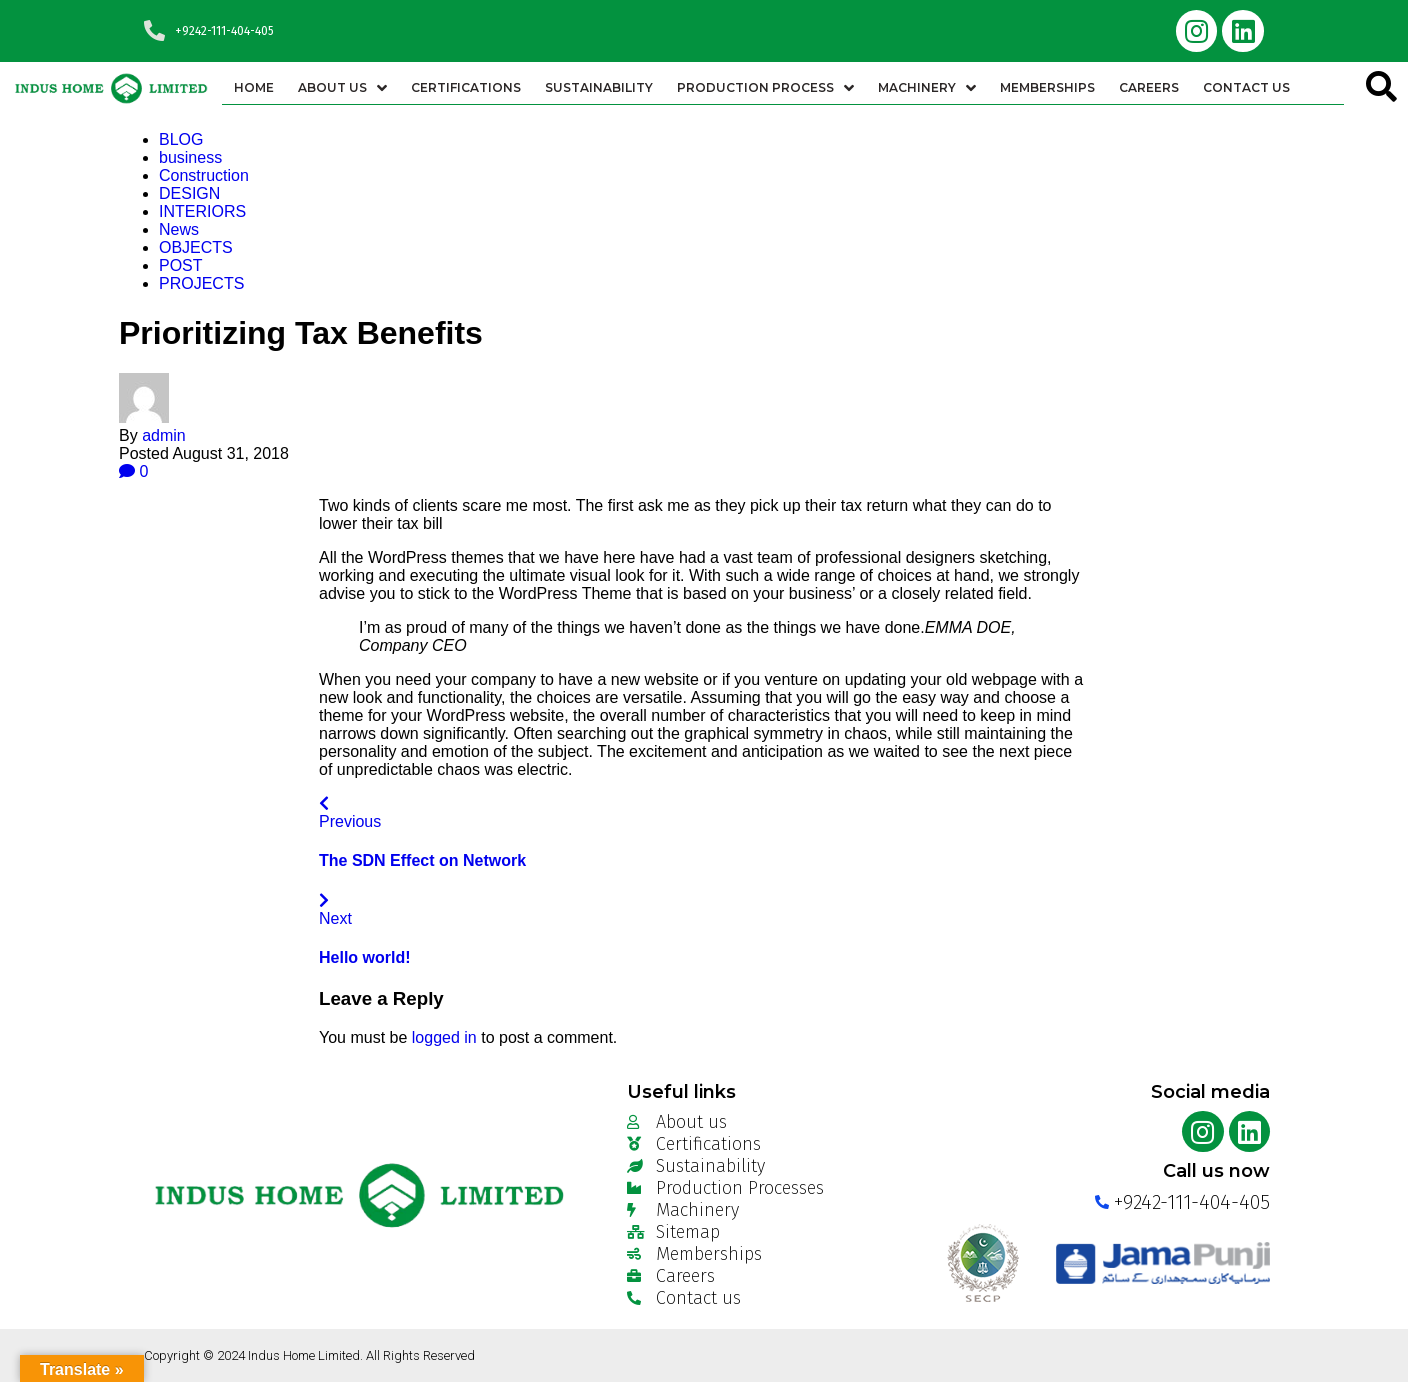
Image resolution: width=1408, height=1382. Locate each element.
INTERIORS (202, 211)
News (179, 229)
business (190, 157)
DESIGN (189, 193)
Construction (204, 175)
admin (164, 435)
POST (181, 265)
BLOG (181, 139)
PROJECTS (201, 283)
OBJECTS (196, 247)
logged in (444, 1037)
